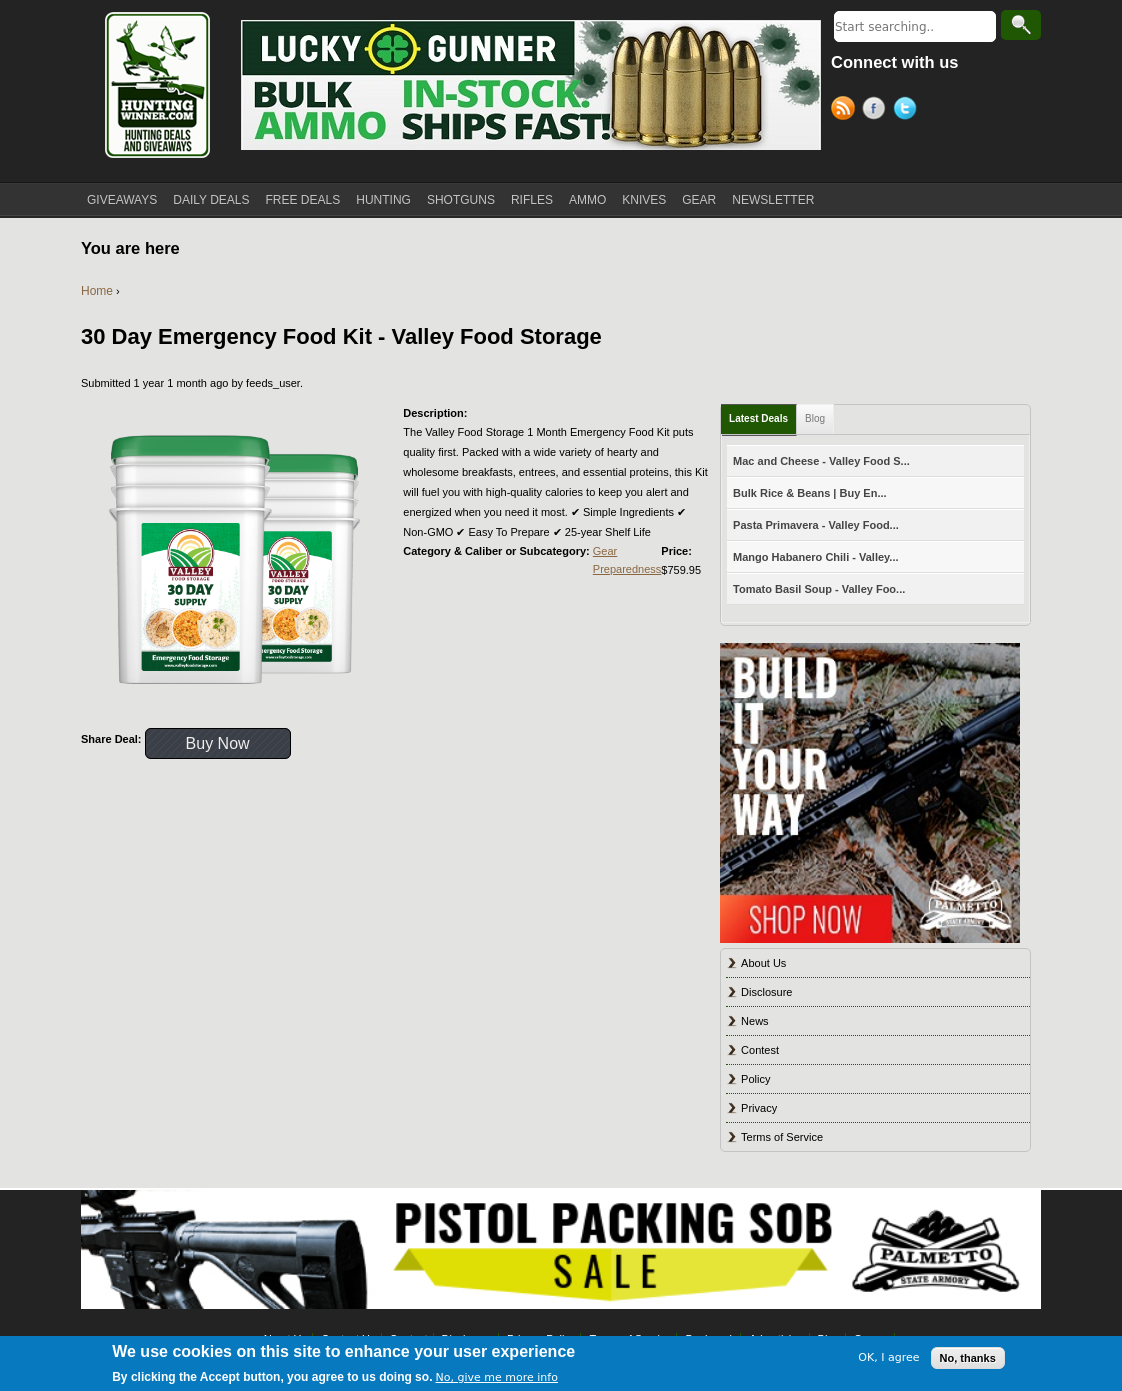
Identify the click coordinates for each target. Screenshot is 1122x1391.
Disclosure (766, 992)
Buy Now (218, 743)
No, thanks (968, 1358)
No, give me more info (497, 1377)
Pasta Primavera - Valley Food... (816, 525)
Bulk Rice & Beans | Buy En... (809, 493)
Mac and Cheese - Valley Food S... (821, 461)
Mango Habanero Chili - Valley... (815, 557)
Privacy (759, 1108)
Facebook (877, 111)
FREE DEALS (303, 200)
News (755, 1021)
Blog (815, 418)
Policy (755, 1079)
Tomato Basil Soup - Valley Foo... (819, 589)
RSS (846, 111)
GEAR (699, 200)
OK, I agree (888, 1357)
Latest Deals (758, 418)
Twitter (908, 111)
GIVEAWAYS (122, 200)
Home (97, 291)
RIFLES (532, 200)
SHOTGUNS (461, 200)
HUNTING (383, 200)
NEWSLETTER (773, 200)
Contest (760, 1050)
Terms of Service (782, 1137)
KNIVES (644, 200)
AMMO (587, 200)
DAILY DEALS (211, 200)
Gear (605, 551)
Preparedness (627, 569)
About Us (763, 963)
